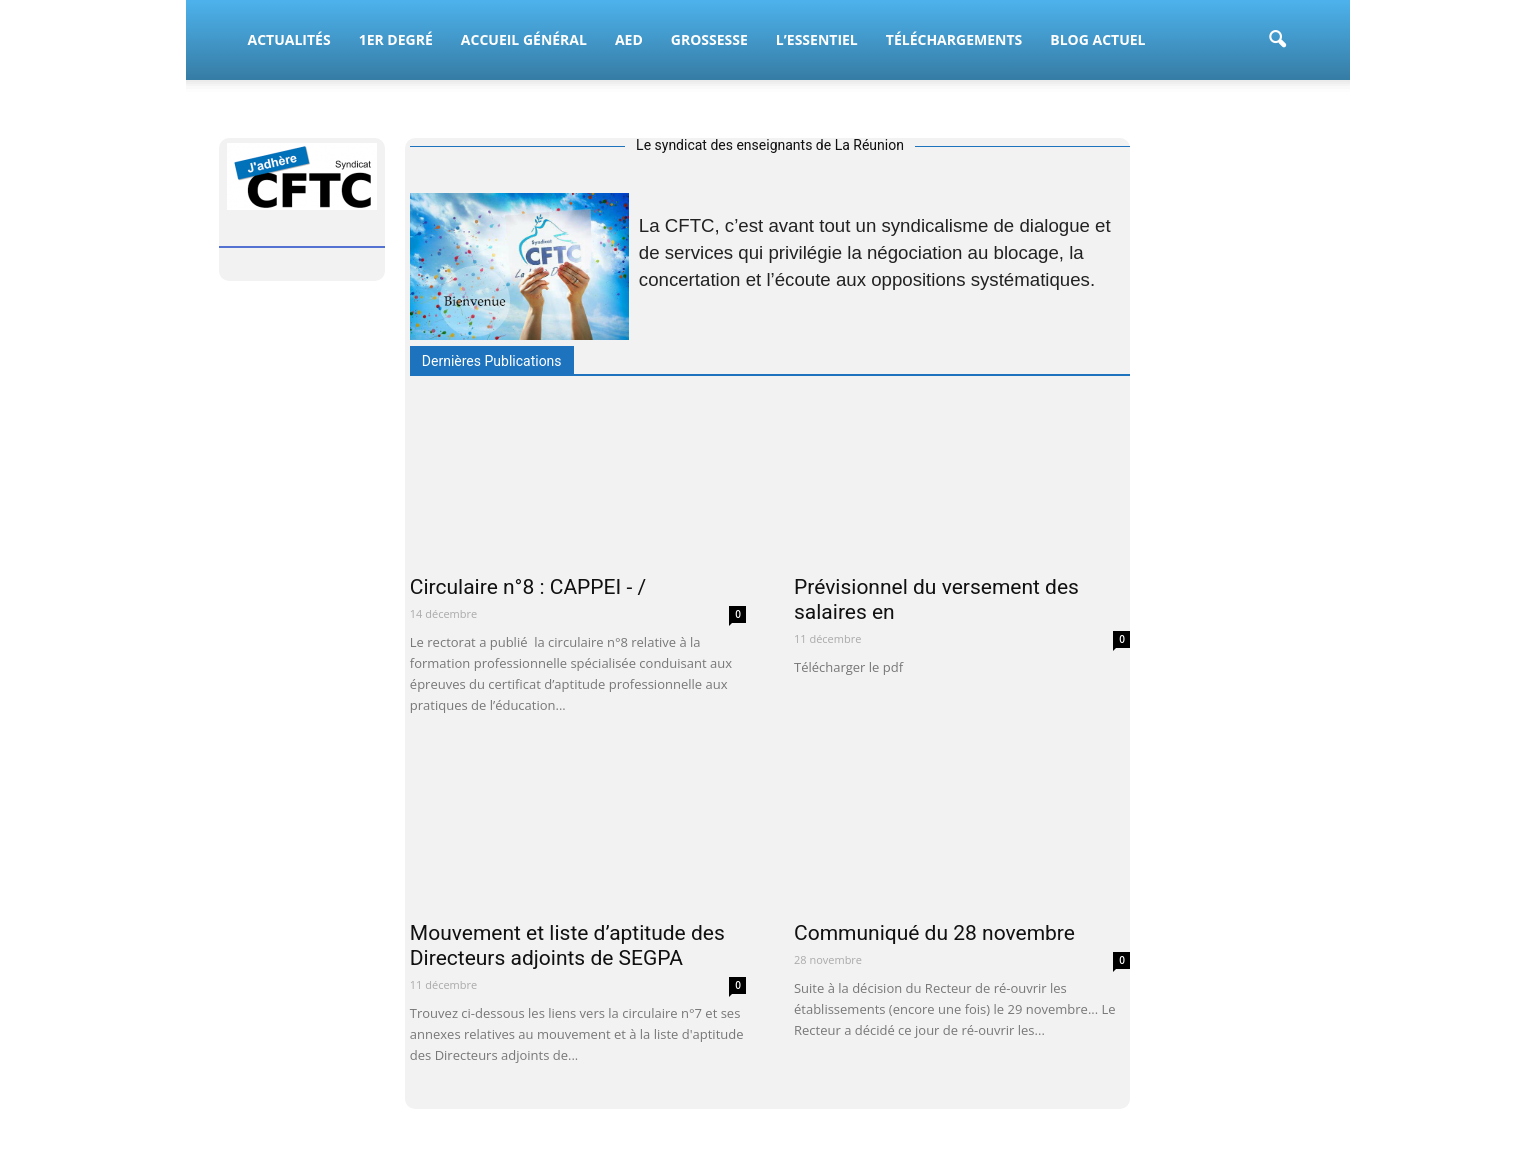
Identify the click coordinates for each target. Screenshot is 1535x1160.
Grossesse (709, 39)
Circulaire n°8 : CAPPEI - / (528, 587)
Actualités (289, 39)
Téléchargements (954, 39)
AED (629, 39)
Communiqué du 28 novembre (934, 933)
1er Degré (396, 39)
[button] (1278, 40)
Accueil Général (524, 39)
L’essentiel (817, 39)
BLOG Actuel (1097, 39)
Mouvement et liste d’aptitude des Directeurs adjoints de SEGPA (567, 945)
